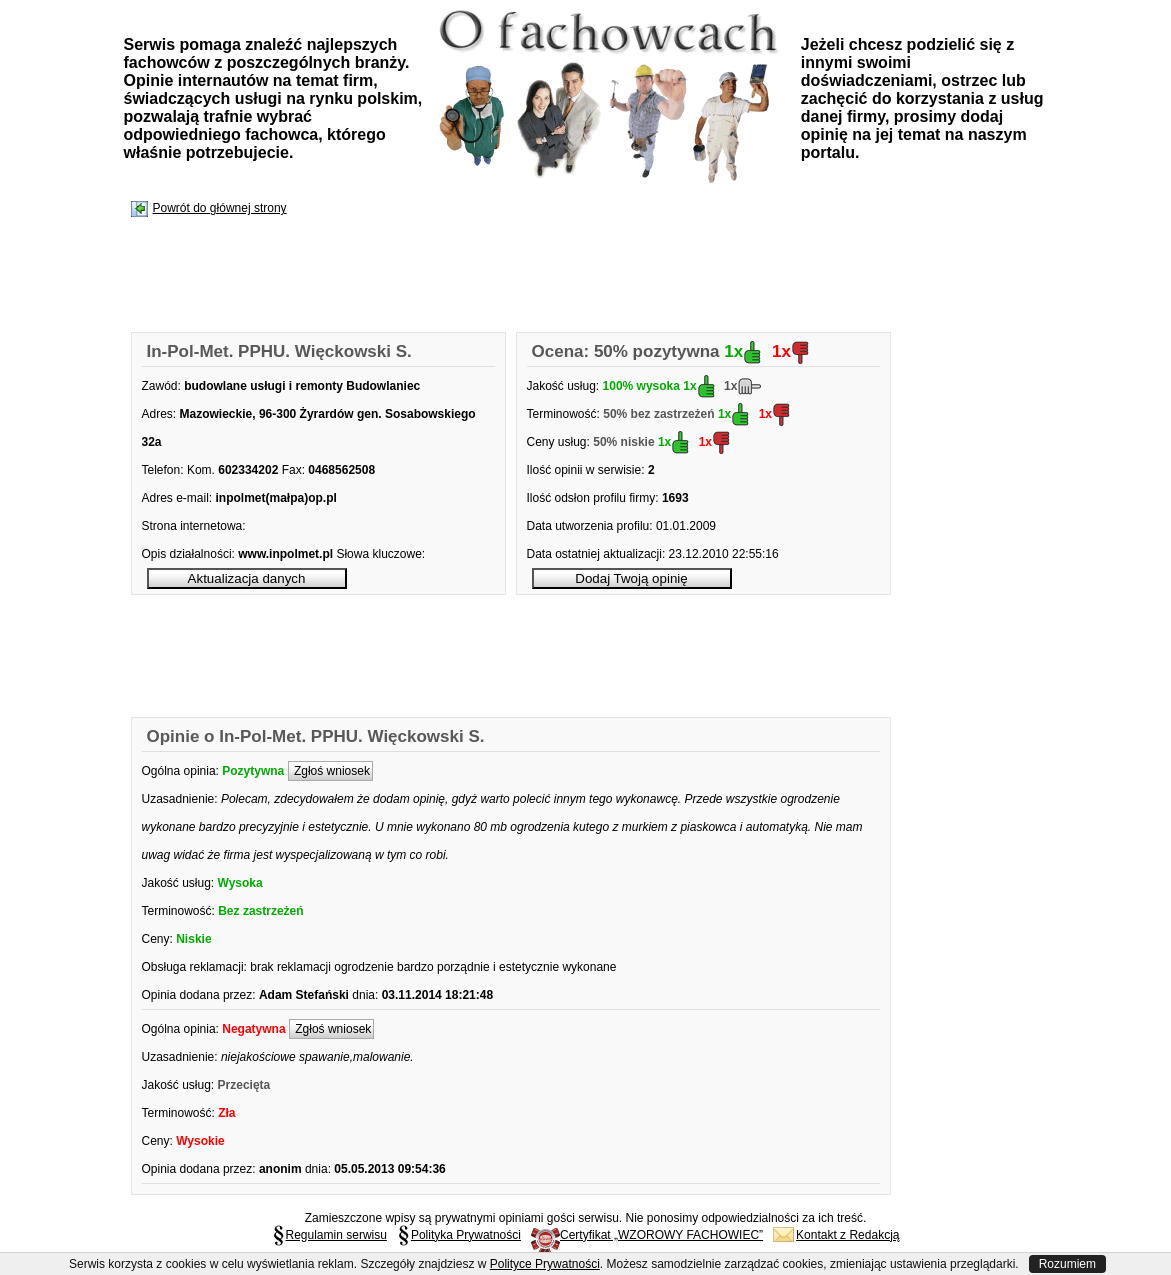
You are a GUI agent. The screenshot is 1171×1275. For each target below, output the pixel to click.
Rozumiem (1067, 1264)
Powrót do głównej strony (220, 208)
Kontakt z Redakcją (836, 1235)
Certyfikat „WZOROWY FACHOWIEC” (647, 1235)
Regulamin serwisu (329, 1235)
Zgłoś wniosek (330, 771)
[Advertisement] (496, 276)
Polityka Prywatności (459, 1235)
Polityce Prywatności (545, 1264)
